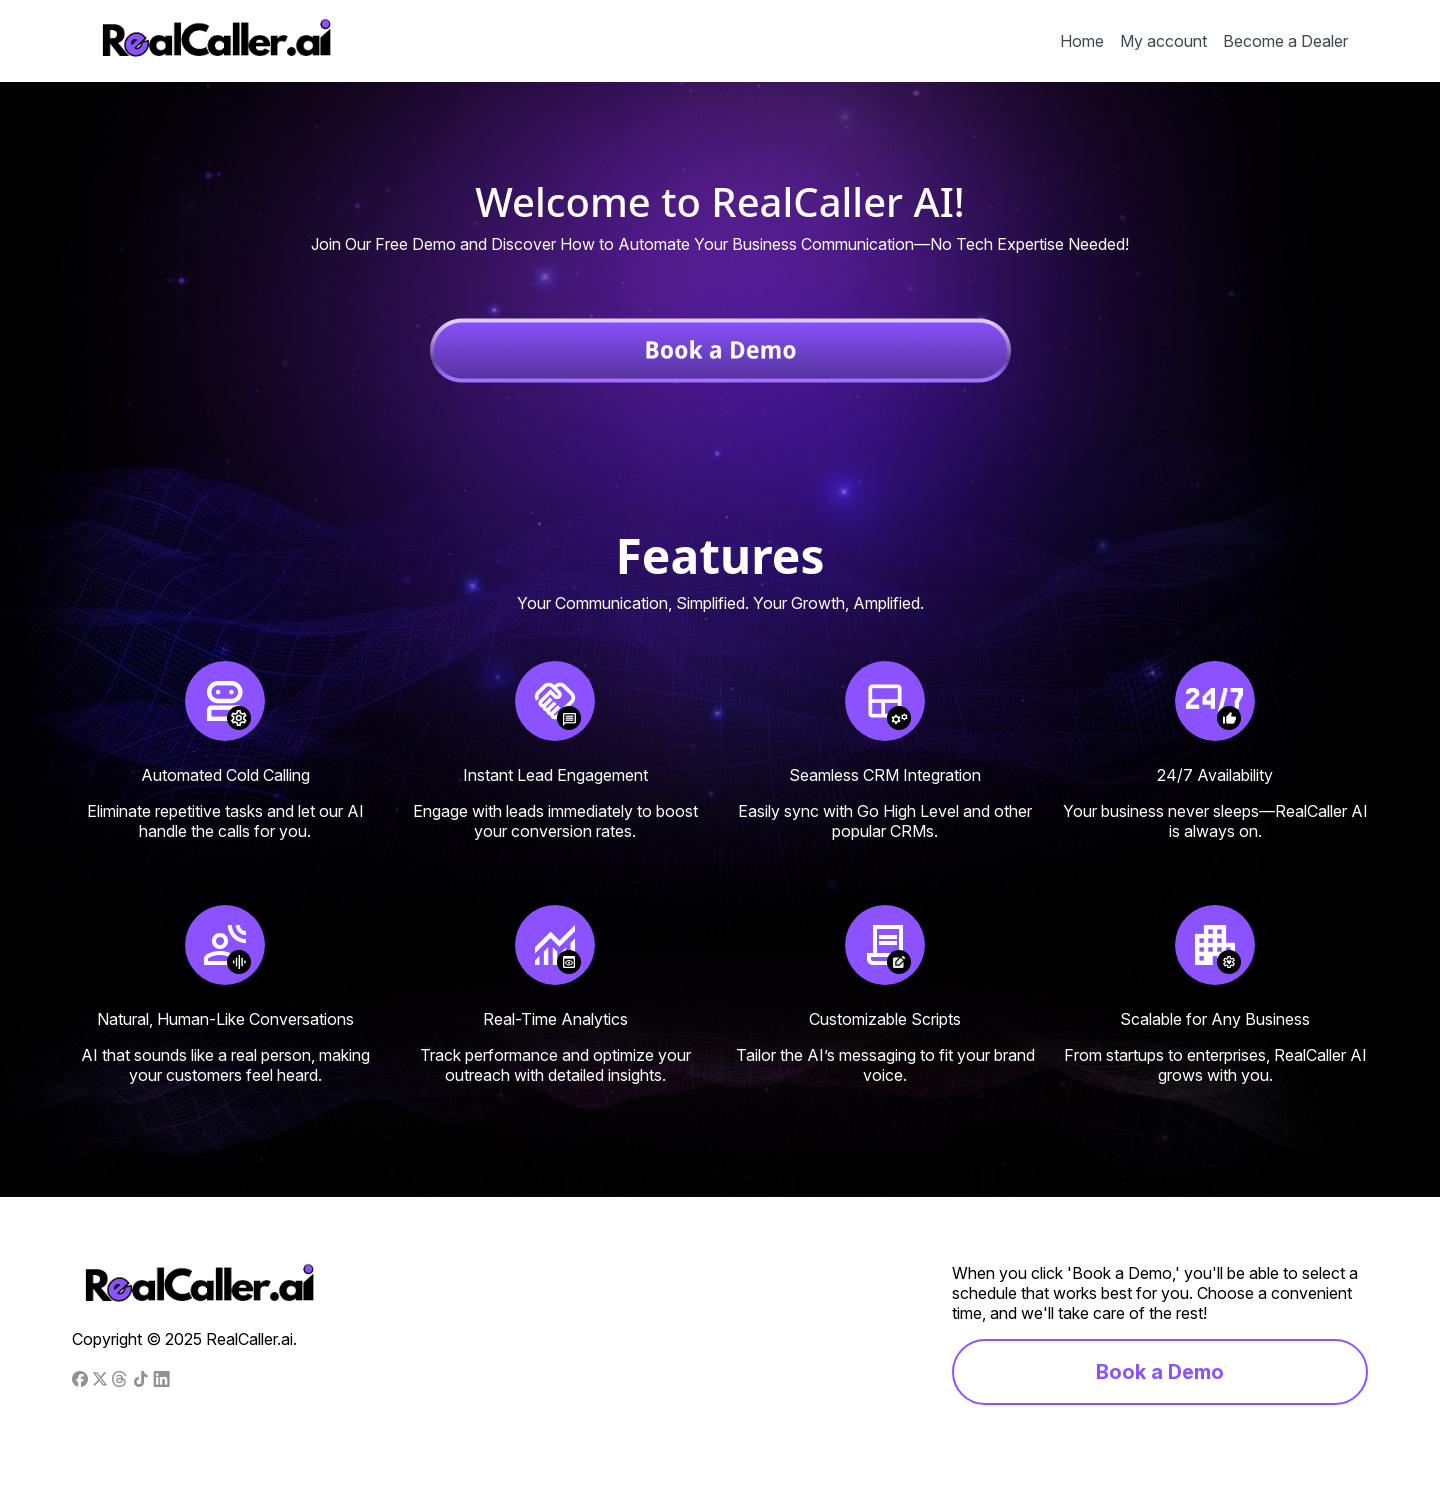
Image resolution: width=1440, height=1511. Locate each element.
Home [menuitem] (1082, 41)
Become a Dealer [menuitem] (1285, 41)
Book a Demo (1160, 1372)
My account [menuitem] (1163, 41)
